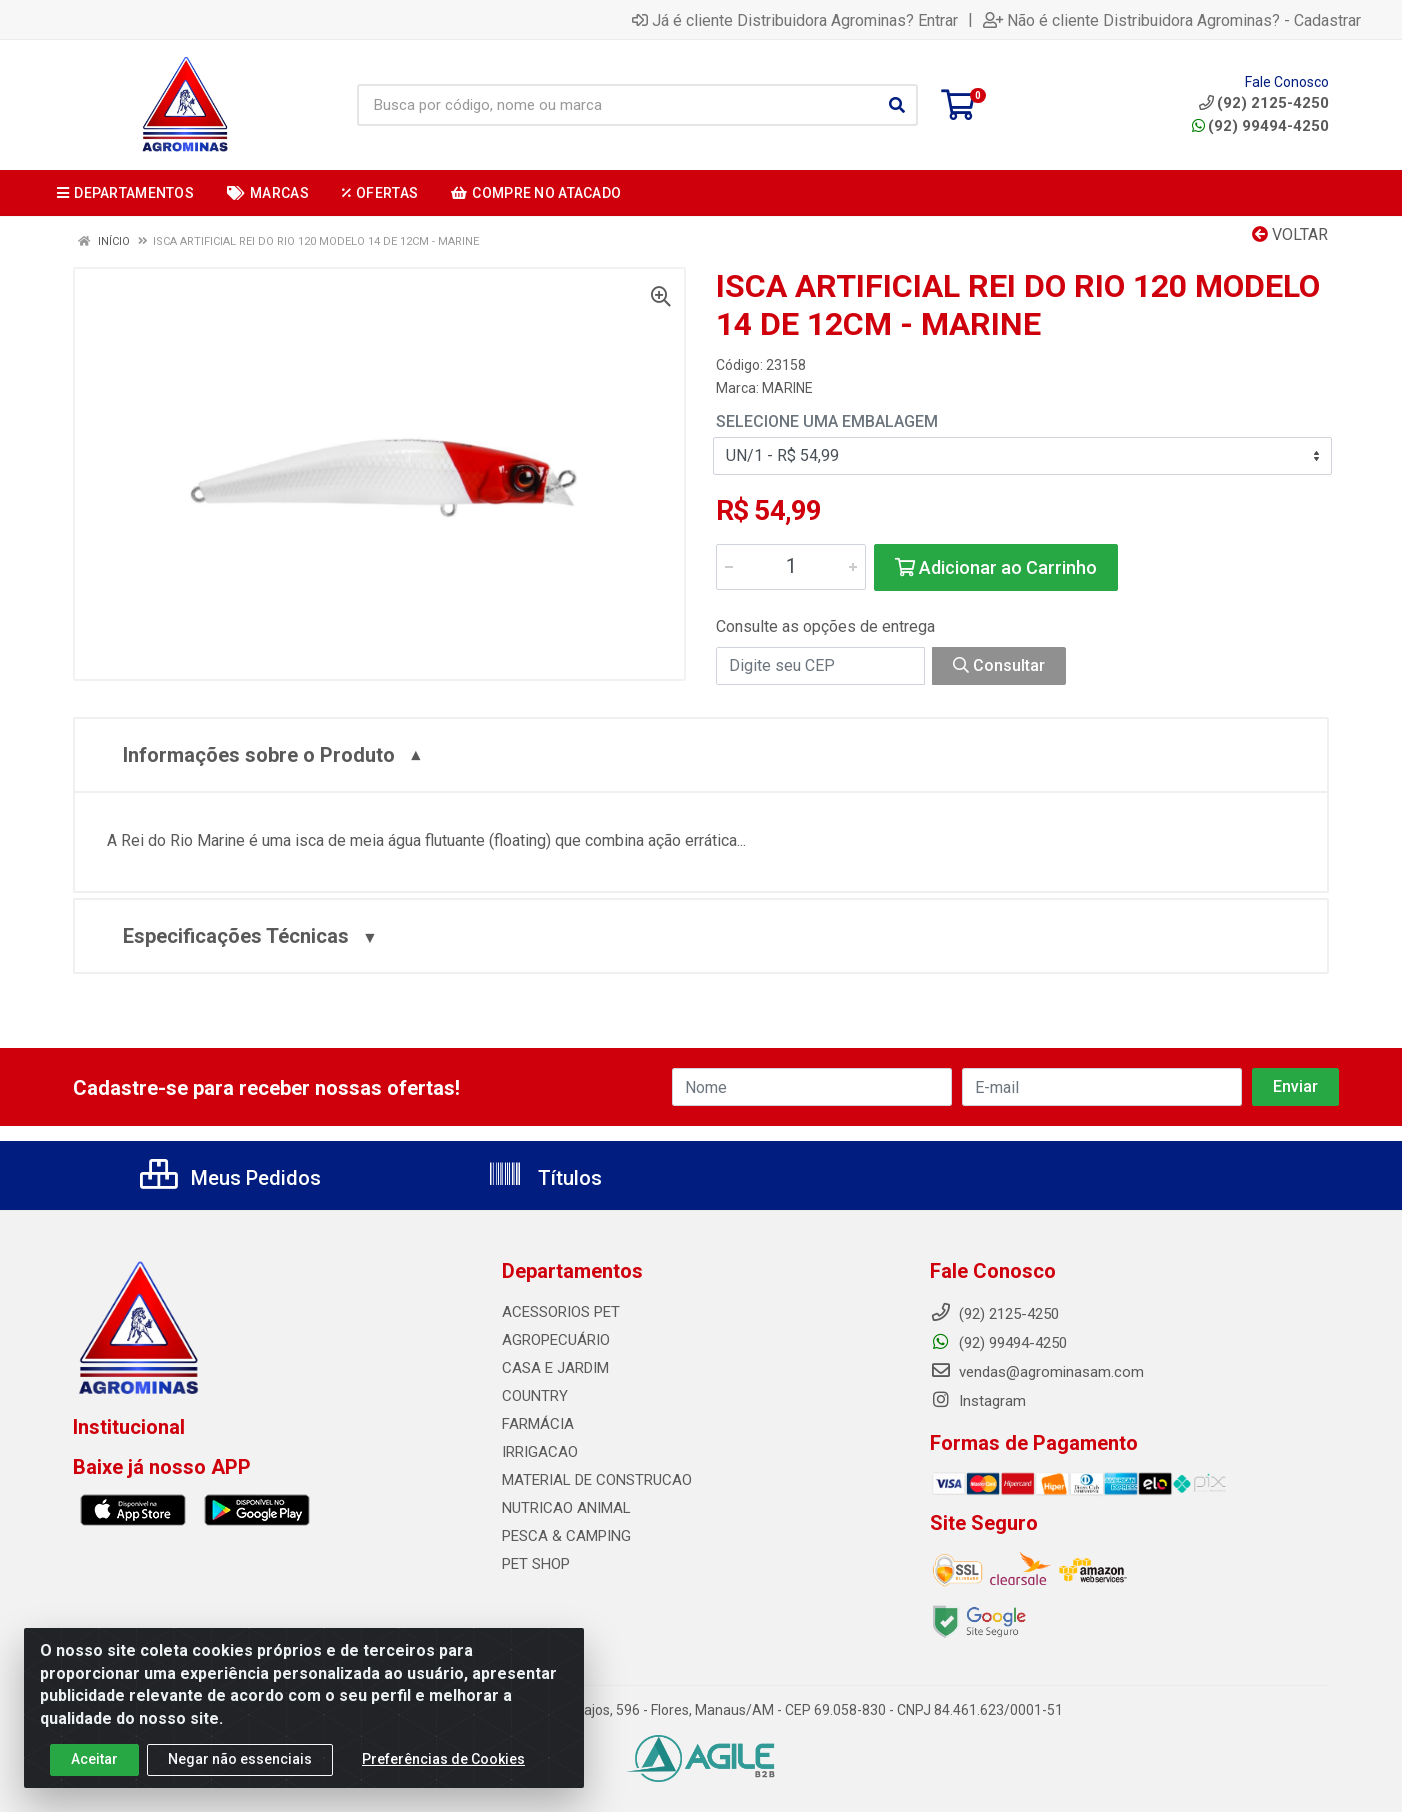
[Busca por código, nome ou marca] (617, 105)
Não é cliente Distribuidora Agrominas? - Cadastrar (1172, 20)
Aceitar (94, 1764)
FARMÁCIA (538, 1424)
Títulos (544, 1178)
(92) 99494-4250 (1260, 126)
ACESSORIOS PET (561, 1312)
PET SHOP (536, 1564)
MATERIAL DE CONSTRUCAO (597, 1480)
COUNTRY (535, 1396)
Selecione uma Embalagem (827, 421)
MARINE (787, 388)
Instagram (978, 1401)
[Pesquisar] (897, 105)
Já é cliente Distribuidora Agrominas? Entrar (795, 20)
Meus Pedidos (230, 1178)
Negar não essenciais (240, 1764)
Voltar (1290, 234)
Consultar (999, 665)
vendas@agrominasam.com (1037, 1372)
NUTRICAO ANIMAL (566, 1508)
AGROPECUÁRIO (556, 1340)
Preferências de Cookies (443, 1764)
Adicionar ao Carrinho (996, 567)
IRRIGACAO (540, 1452)
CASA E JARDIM (555, 1368)
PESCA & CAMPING (566, 1536)
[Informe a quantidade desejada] (791, 567)
